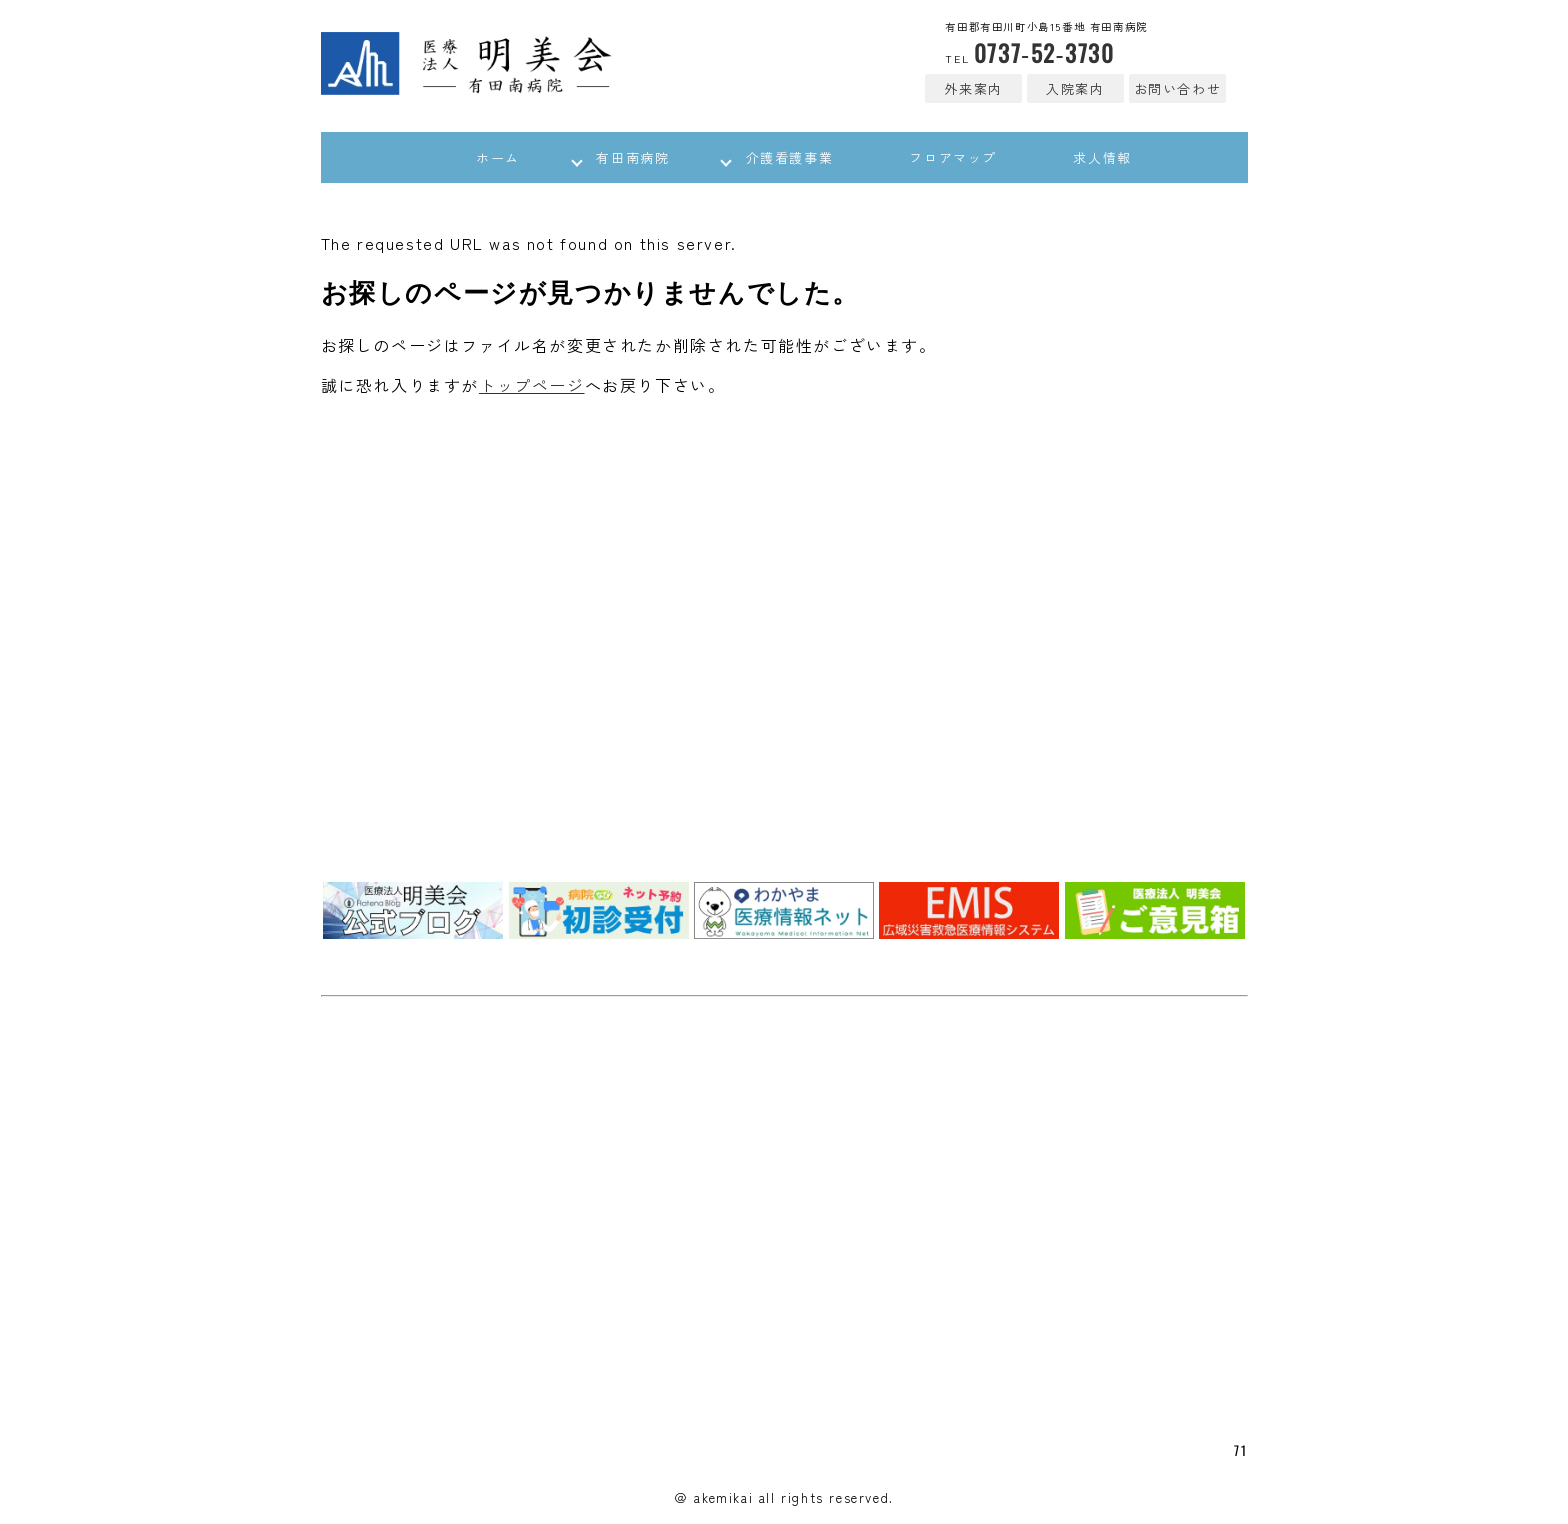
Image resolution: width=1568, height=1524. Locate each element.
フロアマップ (967, 159)
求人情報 (1130, 159)
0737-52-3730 (1027, 52)
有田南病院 (619, 159)
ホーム (471, 159)
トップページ (532, 389)
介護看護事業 (790, 159)
